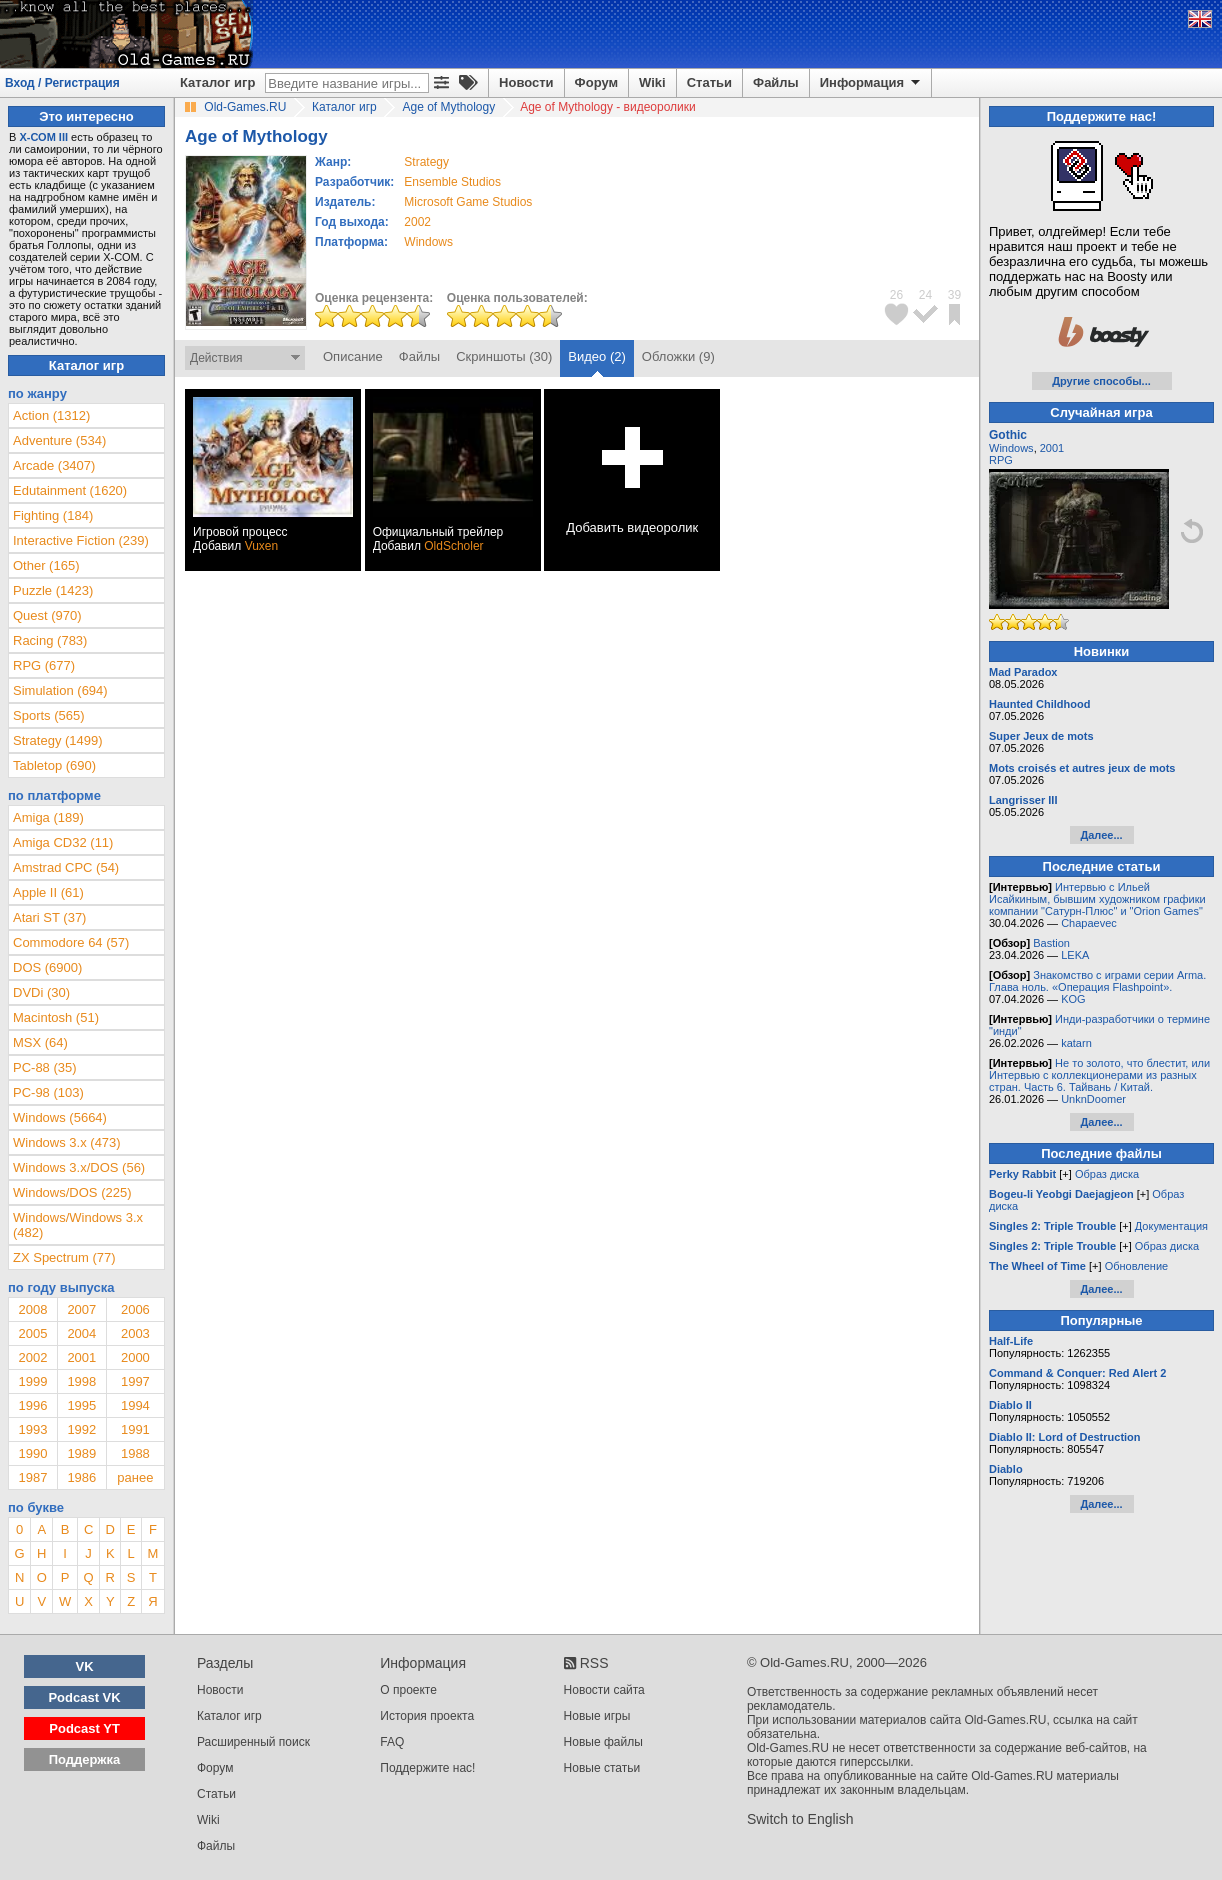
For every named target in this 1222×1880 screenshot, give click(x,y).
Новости (526, 82)
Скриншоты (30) (504, 356)
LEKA (1075, 955)
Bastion (1051, 943)
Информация (871, 83)
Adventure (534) (59, 440)
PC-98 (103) (48, 1092)
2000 (135, 1357)
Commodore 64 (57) (71, 942)
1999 (32, 1381)
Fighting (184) (53, 515)
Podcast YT (84, 1728)
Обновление (1137, 1266)
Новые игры (597, 1716)
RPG (1001, 460)
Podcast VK (84, 1697)
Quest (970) (47, 615)
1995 (81, 1405)
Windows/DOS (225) (72, 1192)
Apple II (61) (48, 892)
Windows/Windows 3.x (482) (78, 1225)
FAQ (392, 1742)
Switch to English (800, 1819)
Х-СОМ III (43, 137)
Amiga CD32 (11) (63, 842)
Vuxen (262, 546)
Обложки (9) (678, 356)
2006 (135, 1309)
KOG (1073, 999)
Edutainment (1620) (70, 490)
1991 (135, 1429)
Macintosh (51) (56, 1017)
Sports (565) (49, 715)
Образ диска (1107, 1174)
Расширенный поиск (253, 1742)
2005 (32, 1333)
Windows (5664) (60, 1117)
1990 (32, 1453)
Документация (1171, 1226)
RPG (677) (44, 665)
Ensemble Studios (452, 182)
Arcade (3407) (54, 465)
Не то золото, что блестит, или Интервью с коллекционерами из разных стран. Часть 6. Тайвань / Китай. (1099, 1075)
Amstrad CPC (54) (66, 867)
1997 (135, 1381)
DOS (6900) (47, 967)
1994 (135, 1405)
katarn (1076, 1043)
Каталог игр (217, 82)
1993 (32, 1429)
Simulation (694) (60, 690)
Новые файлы (603, 1742)
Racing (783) (50, 640)
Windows (1011, 448)
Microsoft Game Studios (468, 202)
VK (85, 1666)
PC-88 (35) (45, 1067)
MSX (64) (40, 1042)
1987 (32, 1477)
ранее (135, 1477)
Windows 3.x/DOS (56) (79, 1167)
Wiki (652, 82)
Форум (596, 82)
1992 (81, 1429)
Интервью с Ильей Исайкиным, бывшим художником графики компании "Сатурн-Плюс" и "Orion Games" (1097, 899)
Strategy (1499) (58, 740)
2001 (81, 1357)
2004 (81, 1333)
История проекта (427, 1716)
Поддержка (85, 1759)
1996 (32, 1405)
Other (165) (46, 565)
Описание (353, 356)
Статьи (709, 82)
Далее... (1101, 835)
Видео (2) (596, 356)
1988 (135, 1453)
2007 (81, 1309)
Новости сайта (604, 1690)
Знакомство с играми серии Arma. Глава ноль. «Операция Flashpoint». (1097, 981)
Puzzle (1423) (53, 590)
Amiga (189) (48, 817)
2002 (417, 222)
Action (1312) (51, 415)
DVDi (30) (41, 992)
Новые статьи (602, 1768)
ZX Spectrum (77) (64, 1257)
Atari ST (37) (49, 917)
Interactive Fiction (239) (81, 540)
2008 (32, 1309)
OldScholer (453, 546)
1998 (81, 1381)
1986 (81, 1477)
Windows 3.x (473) (67, 1142)
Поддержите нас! (427, 1768)
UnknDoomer (1093, 1099)
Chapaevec (1089, 923)
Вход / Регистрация (62, 83)
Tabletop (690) (54, 765)
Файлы (776, 82)
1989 (81, 1453)
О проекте (408, 1690)
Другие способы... (1101, 381)
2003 (135, 1333)
